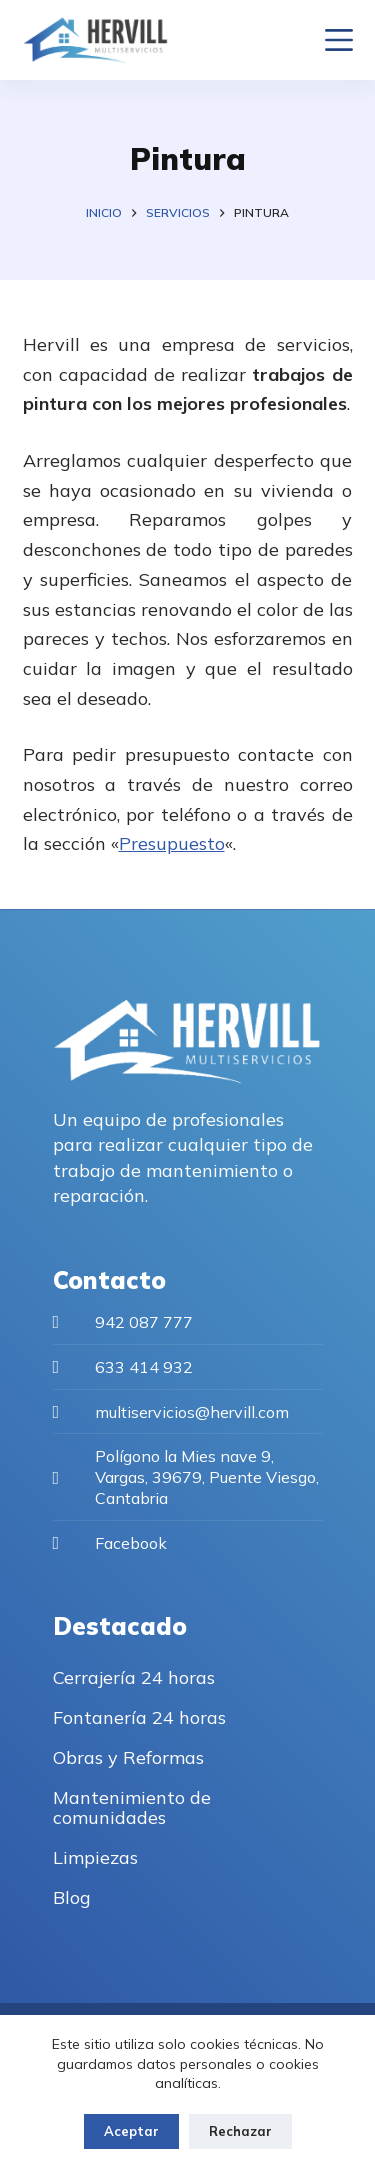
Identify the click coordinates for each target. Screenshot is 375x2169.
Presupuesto (172, 843)
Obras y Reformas (128, 1757)
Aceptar (131, 2131)
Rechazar (240, 2131)
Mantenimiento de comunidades (132, 1807)
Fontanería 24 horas (139, 1717)
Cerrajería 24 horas (134, 1677)
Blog (72, 1897)
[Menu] (339, 40)
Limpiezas (95, 1857)
